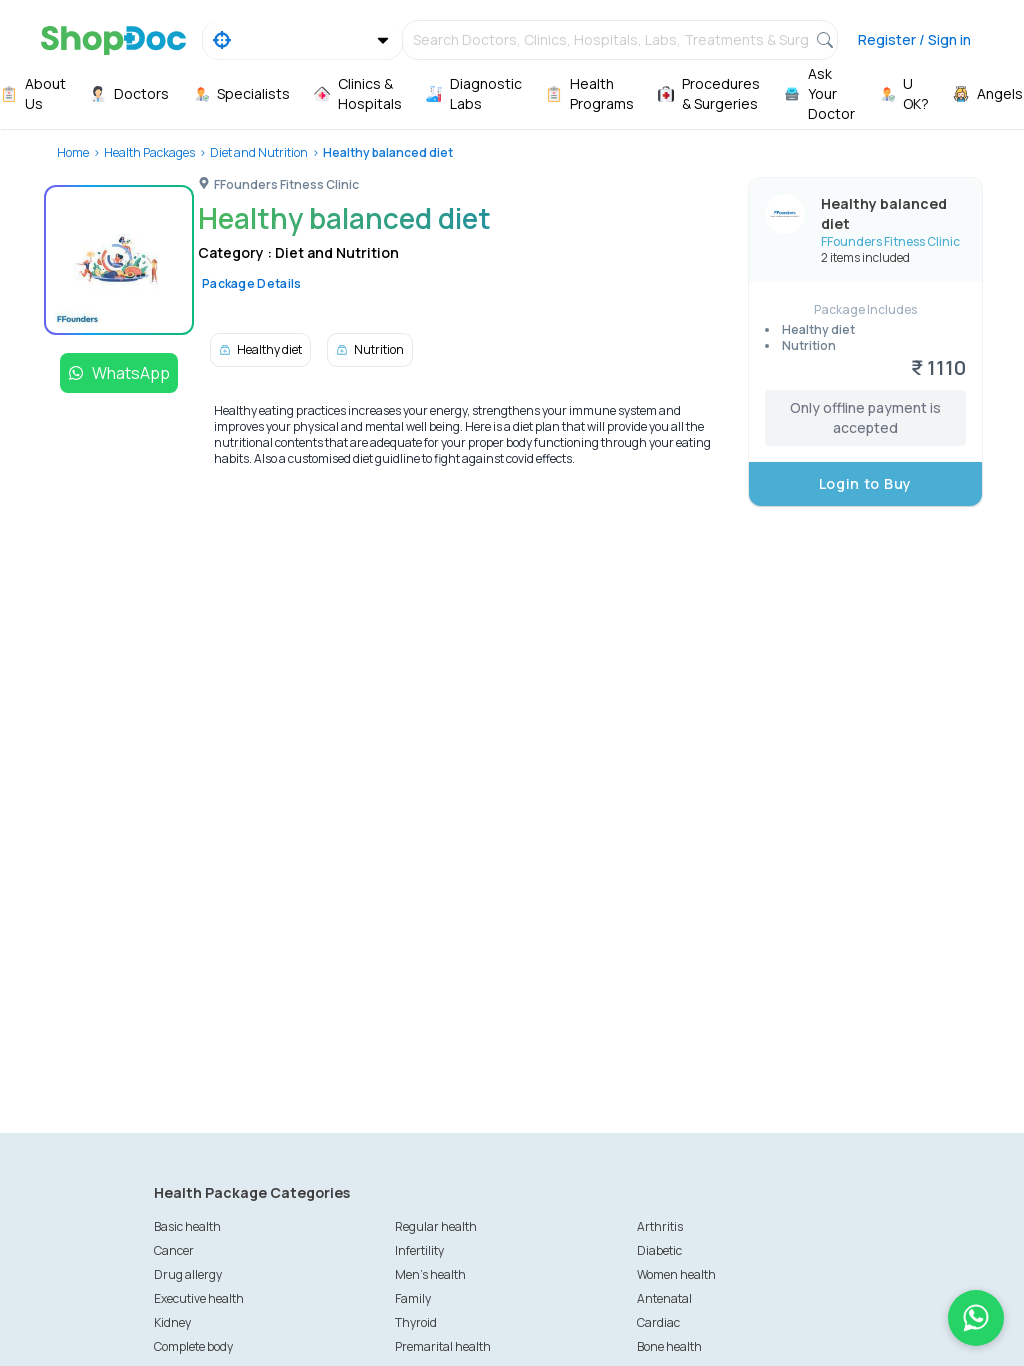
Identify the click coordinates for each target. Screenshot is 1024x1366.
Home (73, 152)
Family (413, 1298)
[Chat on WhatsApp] (976, 1318)
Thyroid (416, 1322)
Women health (676, 1274)
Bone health (669, 1346)
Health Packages (149, 152)
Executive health (199, 1298)
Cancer (174, 1250)
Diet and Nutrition (259, 152)
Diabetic (659, 1250)
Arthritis (660, 1226)
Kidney (172, 1322)
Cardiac (658, 1322)
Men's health (430, 1274)
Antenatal (664, 1298)
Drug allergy (188, 1274)
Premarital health (443, 1346)
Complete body (193, 1346)
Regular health (436, 1226)
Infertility (419, 1250)
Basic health (187, 1226)
